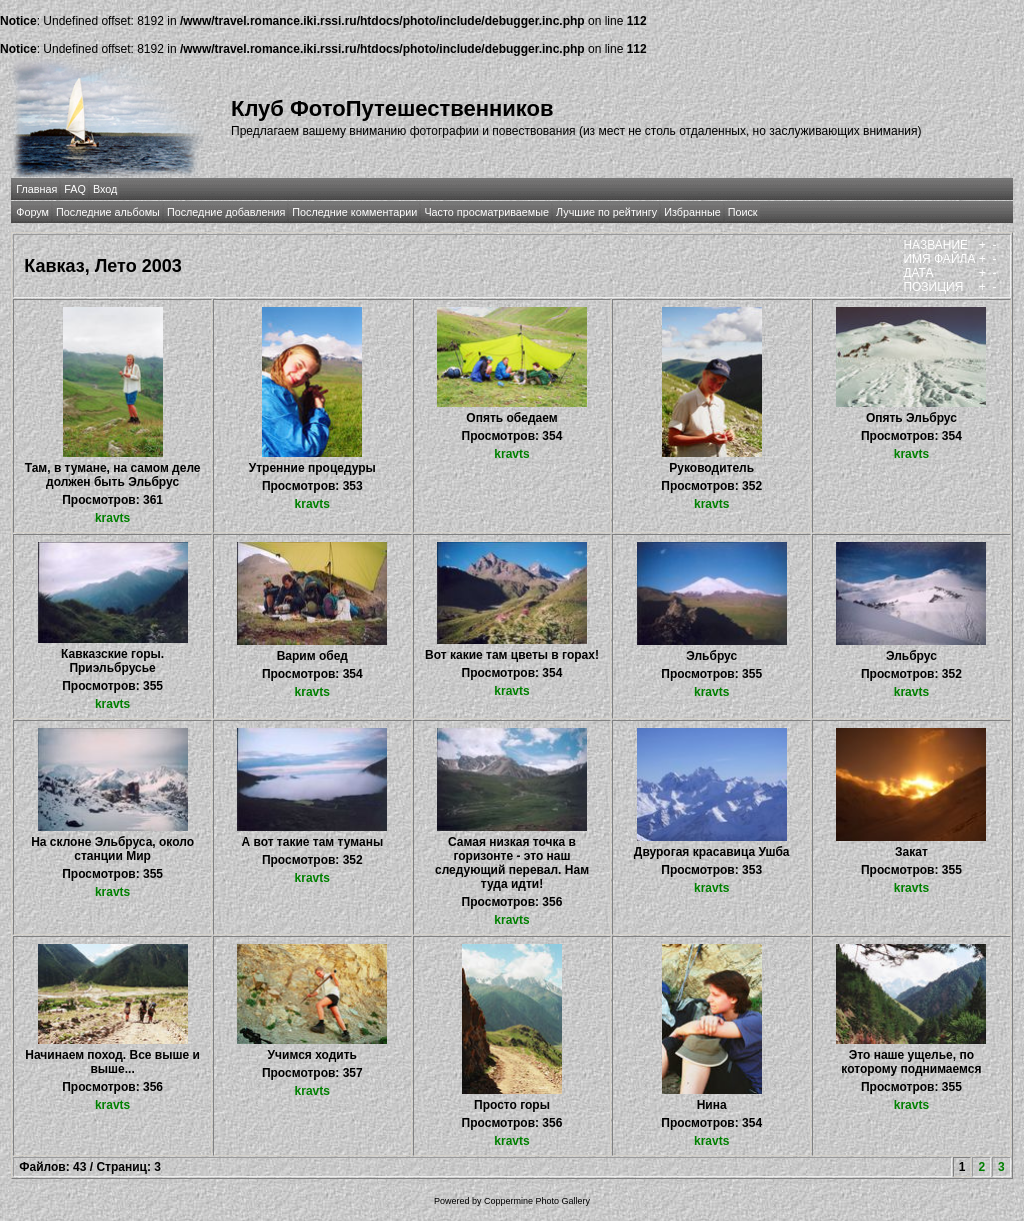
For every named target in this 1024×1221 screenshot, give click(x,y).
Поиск (743, 212)
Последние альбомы (108, 212)
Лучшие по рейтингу (606, 212)
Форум (32, 212)
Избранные (692, 212)
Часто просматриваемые (486, 212)
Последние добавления (226, 212)
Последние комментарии (354, 212)
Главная (36, 189)
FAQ (75, 189)
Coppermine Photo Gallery (537, 1201)
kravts (112, 518)
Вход (105, 189)
